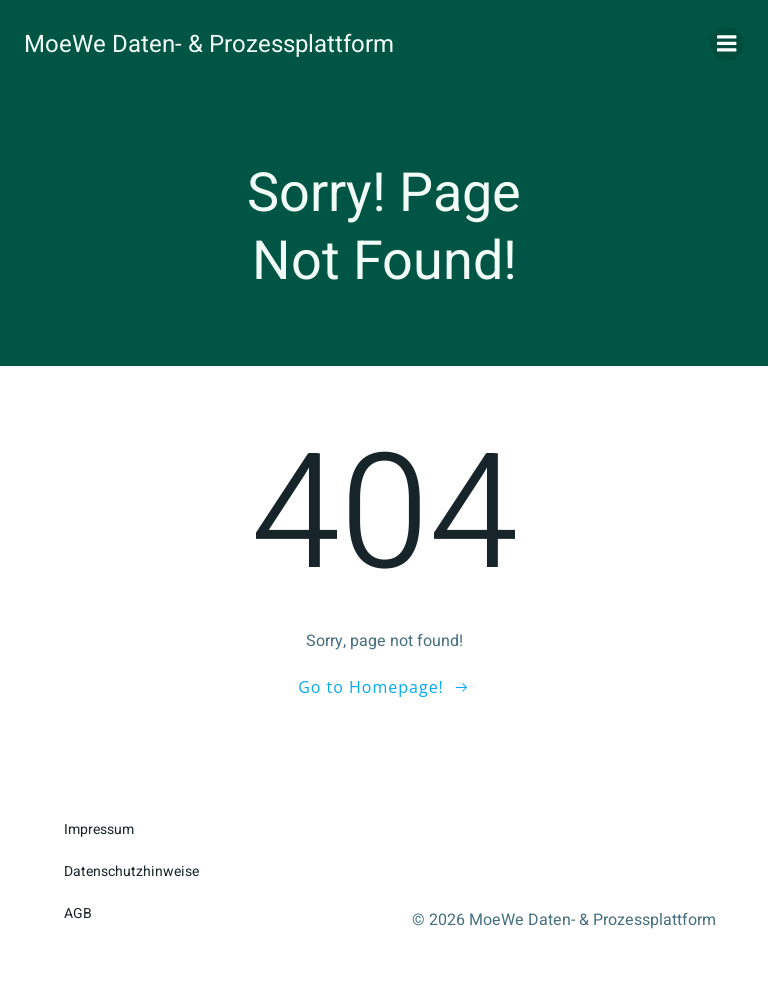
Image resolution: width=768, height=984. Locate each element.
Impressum (99, 829)
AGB (78, 913)
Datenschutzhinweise (131, 871)
